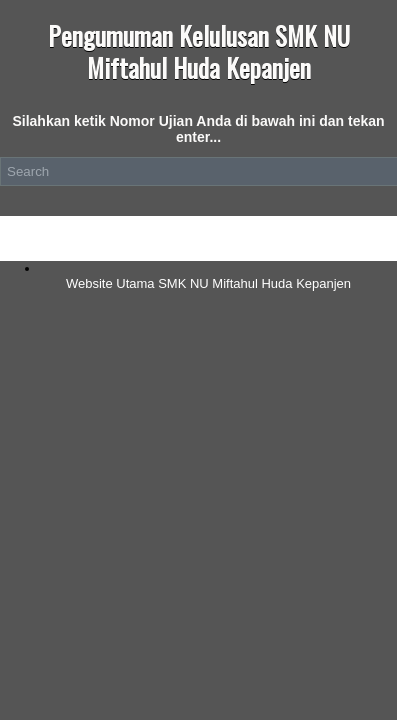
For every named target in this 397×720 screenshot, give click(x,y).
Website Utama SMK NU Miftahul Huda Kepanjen (208, 283)
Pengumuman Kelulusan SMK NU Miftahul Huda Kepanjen (199, 51)
